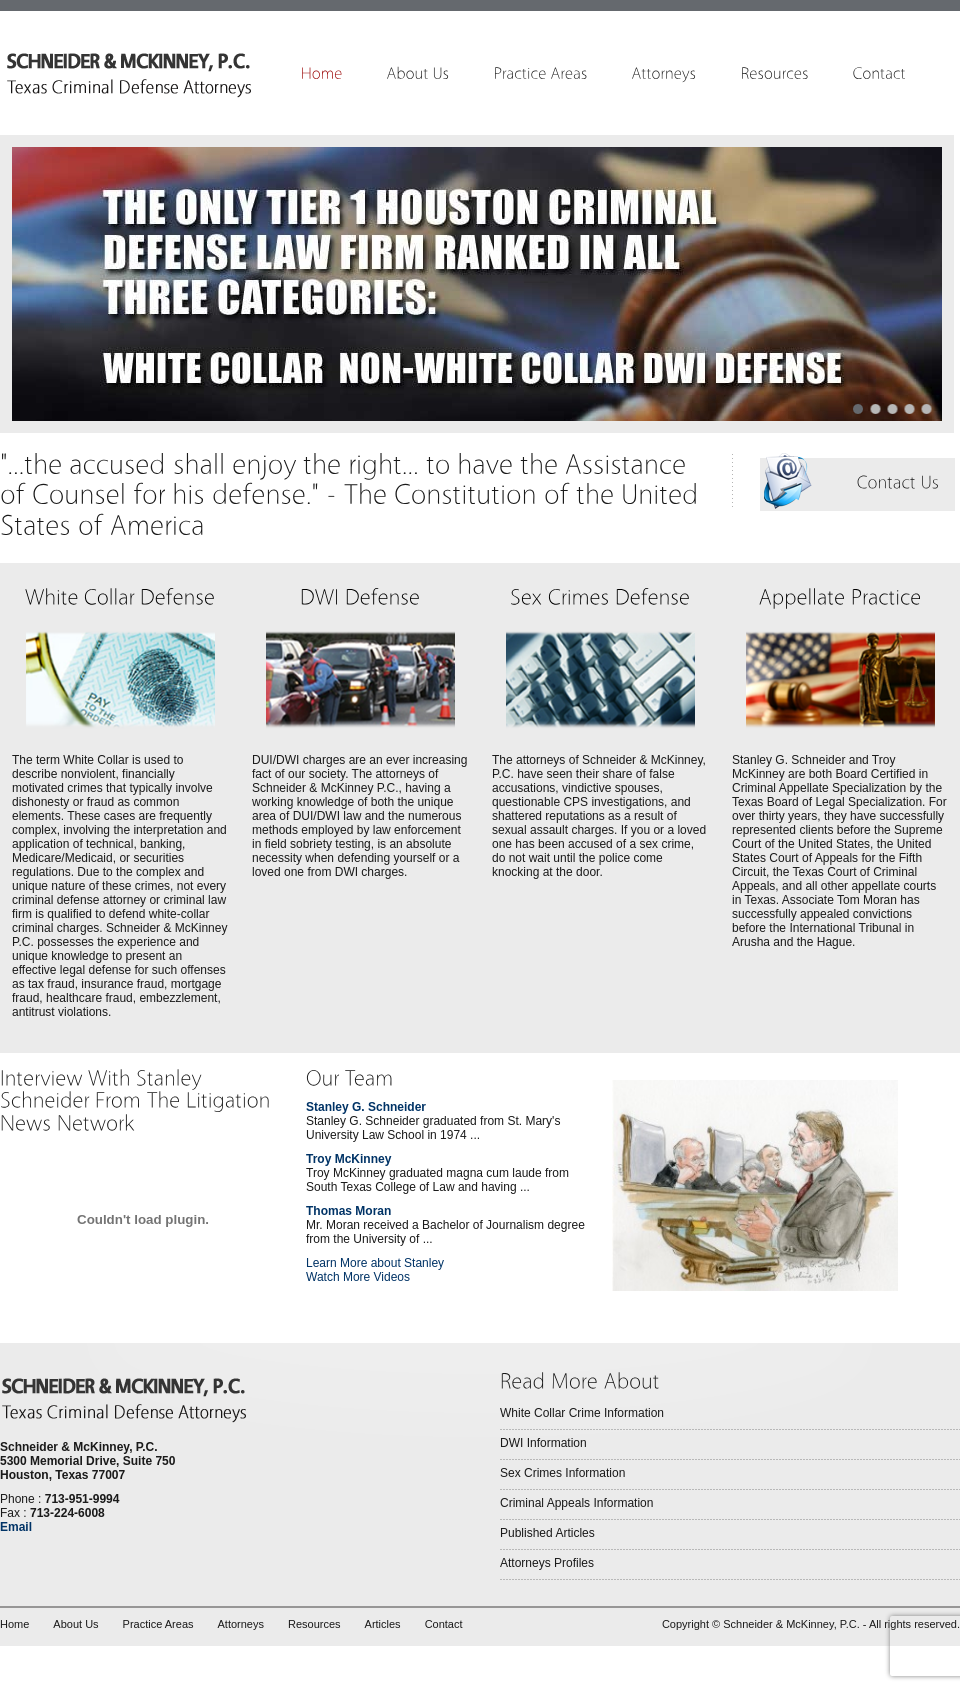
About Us (75, 1624)
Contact (444, 1624)
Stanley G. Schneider (366, 1107)
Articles (383, 1624)
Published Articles (547, 1533)
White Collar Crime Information (582, 1413)
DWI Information (543, 1443)
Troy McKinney (348, 1159)
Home (14, 1624)
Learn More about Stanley (375, 1263)
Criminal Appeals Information (576, 1503)
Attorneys (241, 1624)
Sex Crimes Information (562, 1473)
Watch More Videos (358, 1277)
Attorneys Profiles (547, 1563)
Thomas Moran (348, 1211)
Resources (314, 1624)
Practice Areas (158, 1624)
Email (16, 1527)
